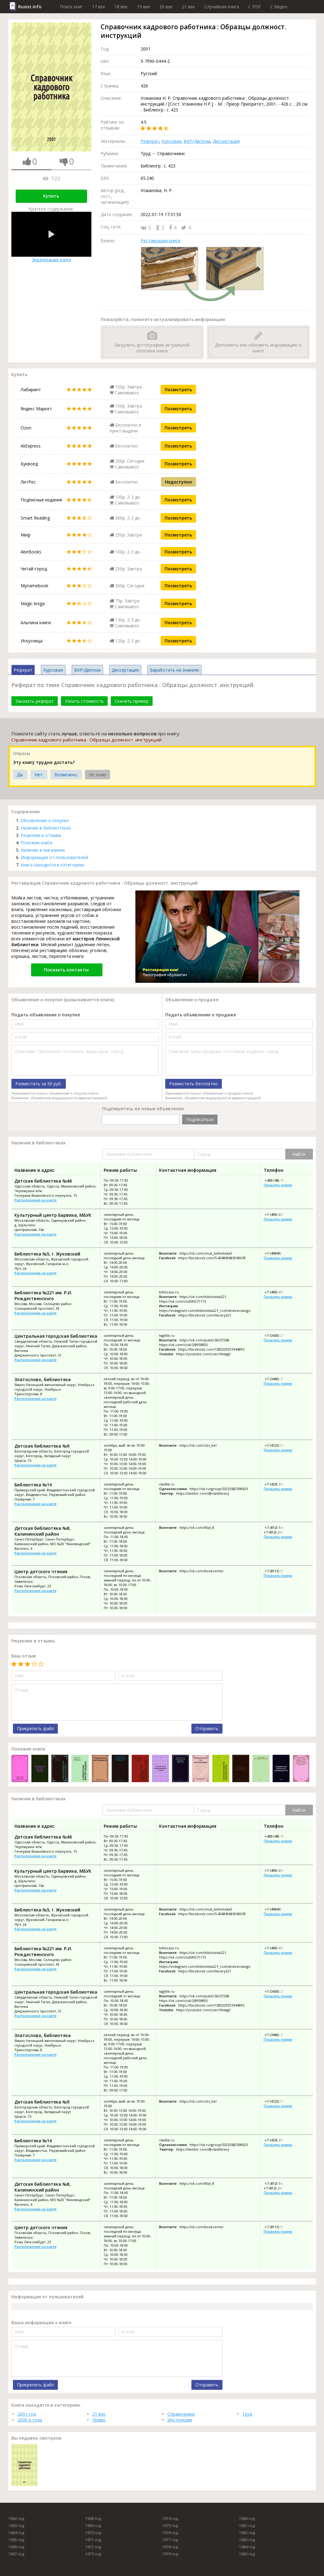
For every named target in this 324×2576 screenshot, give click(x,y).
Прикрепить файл (35, 1728)
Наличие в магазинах (43, 850)
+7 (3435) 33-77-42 (279, 1335)
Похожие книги (36, 843)
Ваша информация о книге (41, 2322)
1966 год (16, 2547)
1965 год (16, 2539)
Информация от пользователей (54, 857)
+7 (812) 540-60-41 (279, 1527)
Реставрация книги (160, 240)
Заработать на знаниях (174, 670)
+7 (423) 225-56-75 (279, 1484)
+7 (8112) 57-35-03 (279, 1571)
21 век (188, 7)
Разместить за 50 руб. (38, 1084)
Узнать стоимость (84, 701)
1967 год (16, 2554)
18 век (121, 7)
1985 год (247, 2554)
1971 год (93, 2539)
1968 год (93, 2518)
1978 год (170, 2547)
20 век (166, 7)
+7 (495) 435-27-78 (279, 1292)
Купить (51, 196)
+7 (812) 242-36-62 (278, 1532)
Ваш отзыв (23, 1656)
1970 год (93, 2532)
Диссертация (226, 141)
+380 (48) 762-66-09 (280, 1180)
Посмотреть (178, 389)
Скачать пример (132, 701)
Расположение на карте (35, 1200)
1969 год (93, 2525)
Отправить (206, 1728)
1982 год (247, 2532)
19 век (143, 7)
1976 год (170, 2532)
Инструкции (179, 2420)
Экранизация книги (51, 237)
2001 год (27, 2414)
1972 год (93, 2547)
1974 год (170, 2518)
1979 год (170, 2554)
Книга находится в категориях (52, 865)
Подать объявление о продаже (200, 1015)
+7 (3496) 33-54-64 (279, 1378)
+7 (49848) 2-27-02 (279, 1253)
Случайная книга (221, 7)
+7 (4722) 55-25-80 (279, 1445)
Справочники (181, 2414)
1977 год (170, 2539)
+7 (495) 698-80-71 (279, 1214)
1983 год (247, 2539)
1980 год (247, 2518)
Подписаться (200, 1119)
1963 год (16, 2525)
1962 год (16, 2518)
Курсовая (171, 141)
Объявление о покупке (45, 820)
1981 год (247, 2525)
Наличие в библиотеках (46, 828)
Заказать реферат (34, 701)
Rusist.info (30, 7)
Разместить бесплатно (193, 1084)
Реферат (150, 141)
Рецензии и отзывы (41, 835)
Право (99, 2420)
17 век (98, 7)
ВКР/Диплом (197, 141)
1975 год (170, 2525)
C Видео (278, 7)
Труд (247, 2414)
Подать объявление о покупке (45, 1015)
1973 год (93, 2554)
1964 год (16, 2532)
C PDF (254, 7)
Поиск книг (71, 7)
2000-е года (30, 2420)
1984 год (247, 2547)
